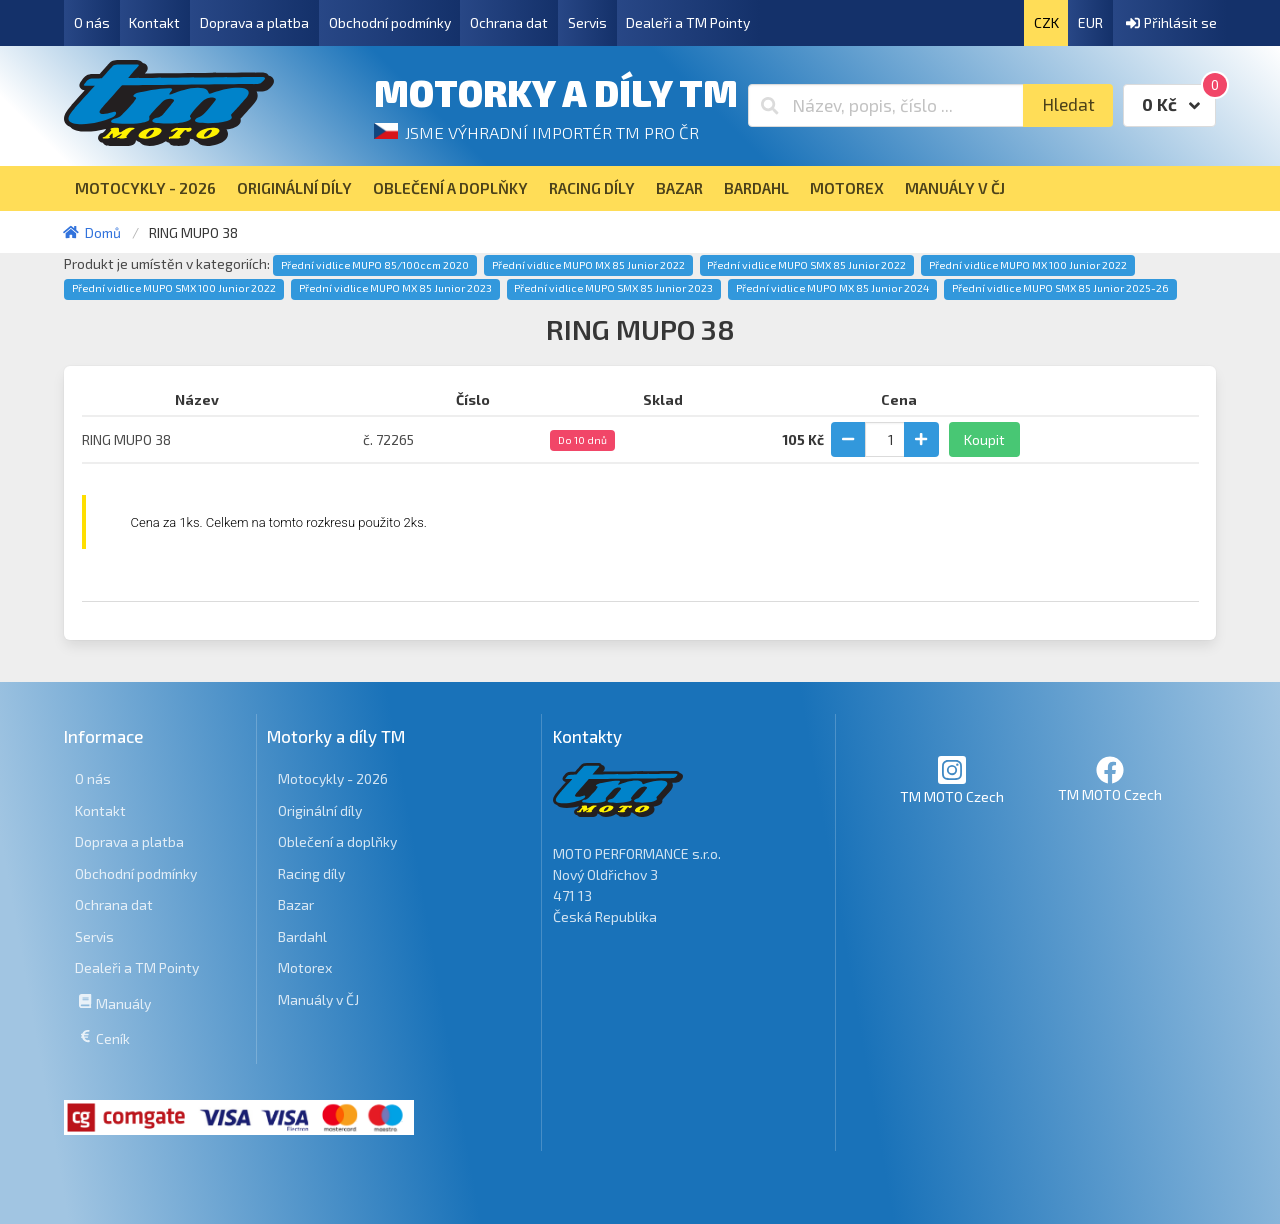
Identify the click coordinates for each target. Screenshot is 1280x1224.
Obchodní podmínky (390, 22)
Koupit (984, 439)
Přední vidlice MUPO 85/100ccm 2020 (375, 265)
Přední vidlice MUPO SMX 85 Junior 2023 (613, 288)
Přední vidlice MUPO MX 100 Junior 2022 (1028, 265)
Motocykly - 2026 (333, 778)
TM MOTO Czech (952, 779)
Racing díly (311, 873)
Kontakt (154, 22)
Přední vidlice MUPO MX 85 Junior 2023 (395, 288)
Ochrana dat (509, 22)
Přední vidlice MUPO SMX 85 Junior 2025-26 (1060, 288)
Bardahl (302, 936)
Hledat (1068, 104)
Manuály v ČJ (318, 999)
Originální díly (320, 810)
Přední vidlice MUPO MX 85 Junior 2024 (832, 288)
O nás (92, 22)
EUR (1090, 22)
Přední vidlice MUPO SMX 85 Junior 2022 (806, 265)
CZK (1046, 22)
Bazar (296, 904)
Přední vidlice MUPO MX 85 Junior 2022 (588, 265)
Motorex (305, 967)
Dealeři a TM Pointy (688, 22)
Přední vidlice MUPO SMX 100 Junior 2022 (174, 288)
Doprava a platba (254, 22)
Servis (587, 22)
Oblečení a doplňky (337, 841)
